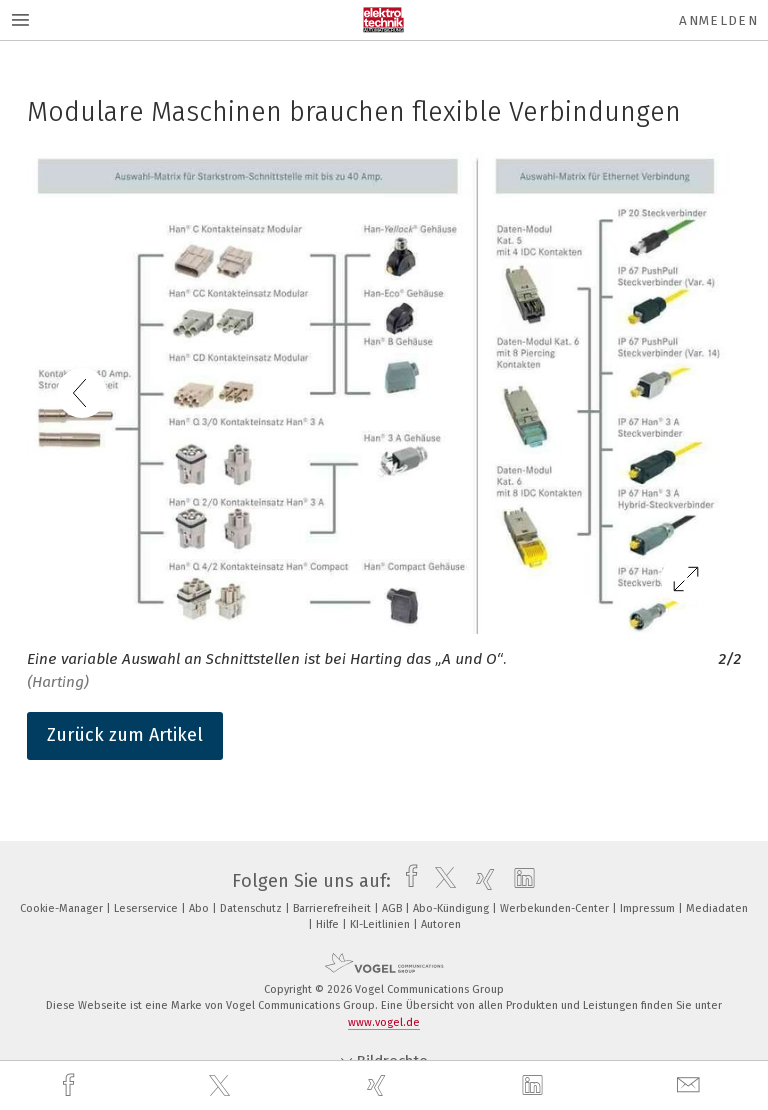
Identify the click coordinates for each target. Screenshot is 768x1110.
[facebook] (71, 1085)
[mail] (691, 1085)
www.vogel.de (384, 1022)
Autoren (441, 924)
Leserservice (147, 908)
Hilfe (329, 924)
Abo (200, 908)
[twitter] (222, 1086)
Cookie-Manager (63, 908)
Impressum (649, 908)
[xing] (379, 1085)
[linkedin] (535, 1086)
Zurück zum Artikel (125, 735)
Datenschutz (252, 908)
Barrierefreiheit (333, 908)
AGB (393, 908)
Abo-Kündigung (452, 908)
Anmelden (718, 20)
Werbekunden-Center (556, 908)
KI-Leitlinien (381, 924)
